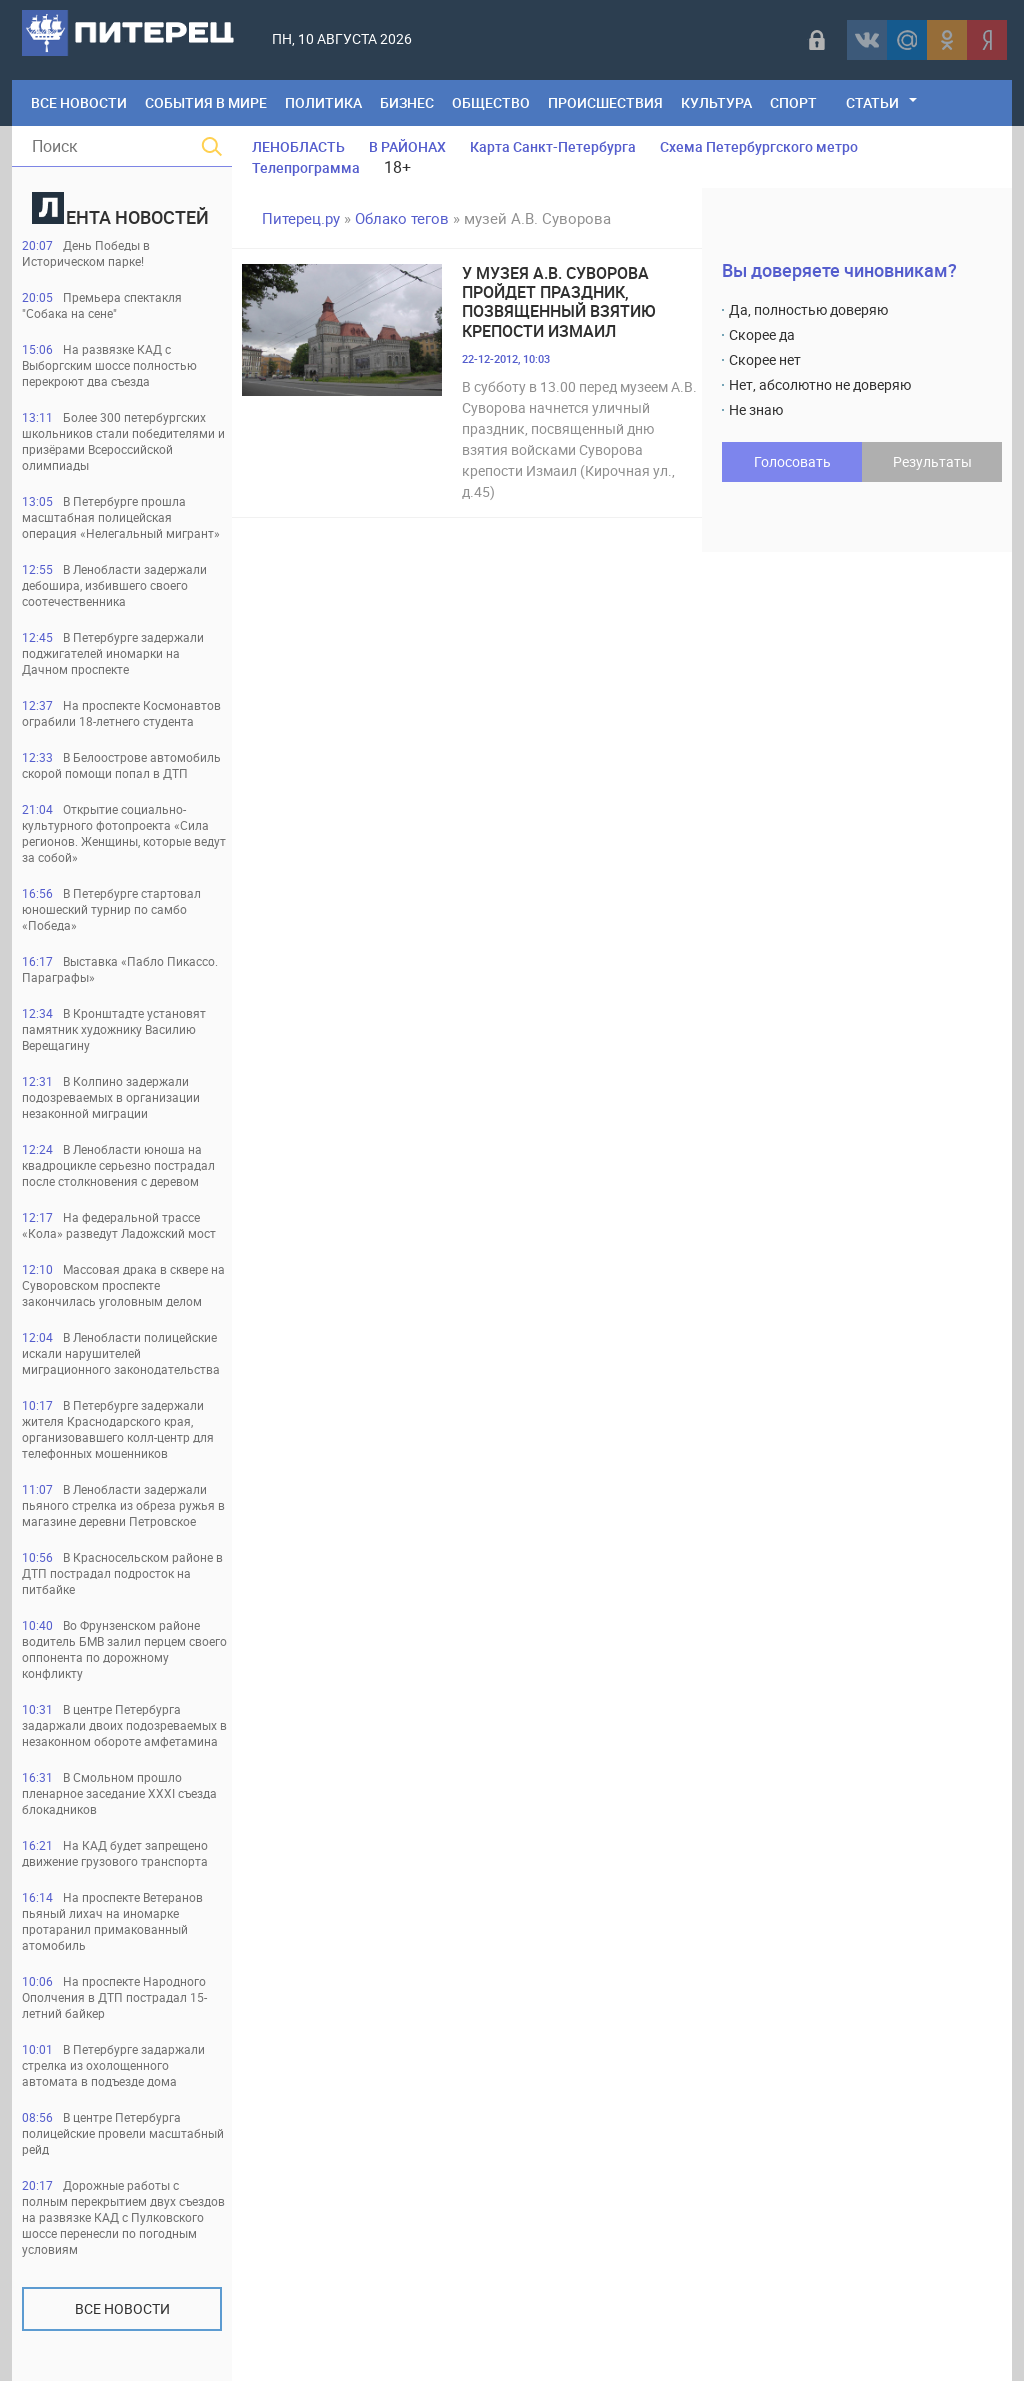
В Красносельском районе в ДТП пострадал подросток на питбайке (122, 1573)
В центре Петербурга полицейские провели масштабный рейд (123, 2133)
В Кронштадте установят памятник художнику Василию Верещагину (114, 1029)
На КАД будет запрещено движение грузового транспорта (115, 1853)
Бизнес (407, 102)
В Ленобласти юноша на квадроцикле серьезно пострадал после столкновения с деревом (118, 1165)
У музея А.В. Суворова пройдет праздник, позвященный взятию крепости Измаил (559, 302)
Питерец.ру (301, 218)
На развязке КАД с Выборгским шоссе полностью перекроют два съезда (109, 365)
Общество (491, 102)
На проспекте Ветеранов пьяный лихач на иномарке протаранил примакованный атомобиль (112, 1921)
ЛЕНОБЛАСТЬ (298, 146)
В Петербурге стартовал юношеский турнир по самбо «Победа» (111, 909)
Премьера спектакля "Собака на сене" (102, 305)
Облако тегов (402, 218)
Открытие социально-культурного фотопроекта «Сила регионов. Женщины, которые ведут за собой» (124, 833)
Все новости (122, 2308)
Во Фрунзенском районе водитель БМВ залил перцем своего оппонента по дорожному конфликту (124, 1649)
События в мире (206, 102)
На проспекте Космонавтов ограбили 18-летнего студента (121, 713)
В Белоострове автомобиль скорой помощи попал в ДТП (121, 765)
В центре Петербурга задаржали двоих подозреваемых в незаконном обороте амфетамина (124, 1725)
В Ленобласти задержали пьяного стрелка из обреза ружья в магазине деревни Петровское (123, 1505)
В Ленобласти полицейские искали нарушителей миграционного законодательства (121, 1353)
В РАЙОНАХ (407, 146)
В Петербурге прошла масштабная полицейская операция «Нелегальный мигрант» (121, 517)
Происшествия (605, 102)
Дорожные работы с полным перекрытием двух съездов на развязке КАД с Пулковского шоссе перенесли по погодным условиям (123, 2217)
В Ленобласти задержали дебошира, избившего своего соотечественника (114, 585)
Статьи (872, 102)
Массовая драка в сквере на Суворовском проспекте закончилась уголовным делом (123, 1285)
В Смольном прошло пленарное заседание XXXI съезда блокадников (119, 1793)
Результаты (932, 461)
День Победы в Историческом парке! (86, 253)
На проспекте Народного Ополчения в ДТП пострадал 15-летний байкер (114, 1997)
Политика (323, 102)
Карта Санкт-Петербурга (553, 146)
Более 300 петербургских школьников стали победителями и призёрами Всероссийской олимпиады (123, 441)
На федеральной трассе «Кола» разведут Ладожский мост (119, 1225)
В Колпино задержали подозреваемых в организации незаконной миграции (111, 1097)
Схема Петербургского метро (759, 146)
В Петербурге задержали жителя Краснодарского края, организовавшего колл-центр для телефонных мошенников (118, 1429)
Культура (716, 102)
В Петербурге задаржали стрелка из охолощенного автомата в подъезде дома (113, 2065)
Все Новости (79, 102)
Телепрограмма (306, 167)
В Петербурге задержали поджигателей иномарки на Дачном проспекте (113, 653)
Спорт (793, 102)
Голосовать (792, 461)
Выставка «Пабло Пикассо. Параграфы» (120, 969)
